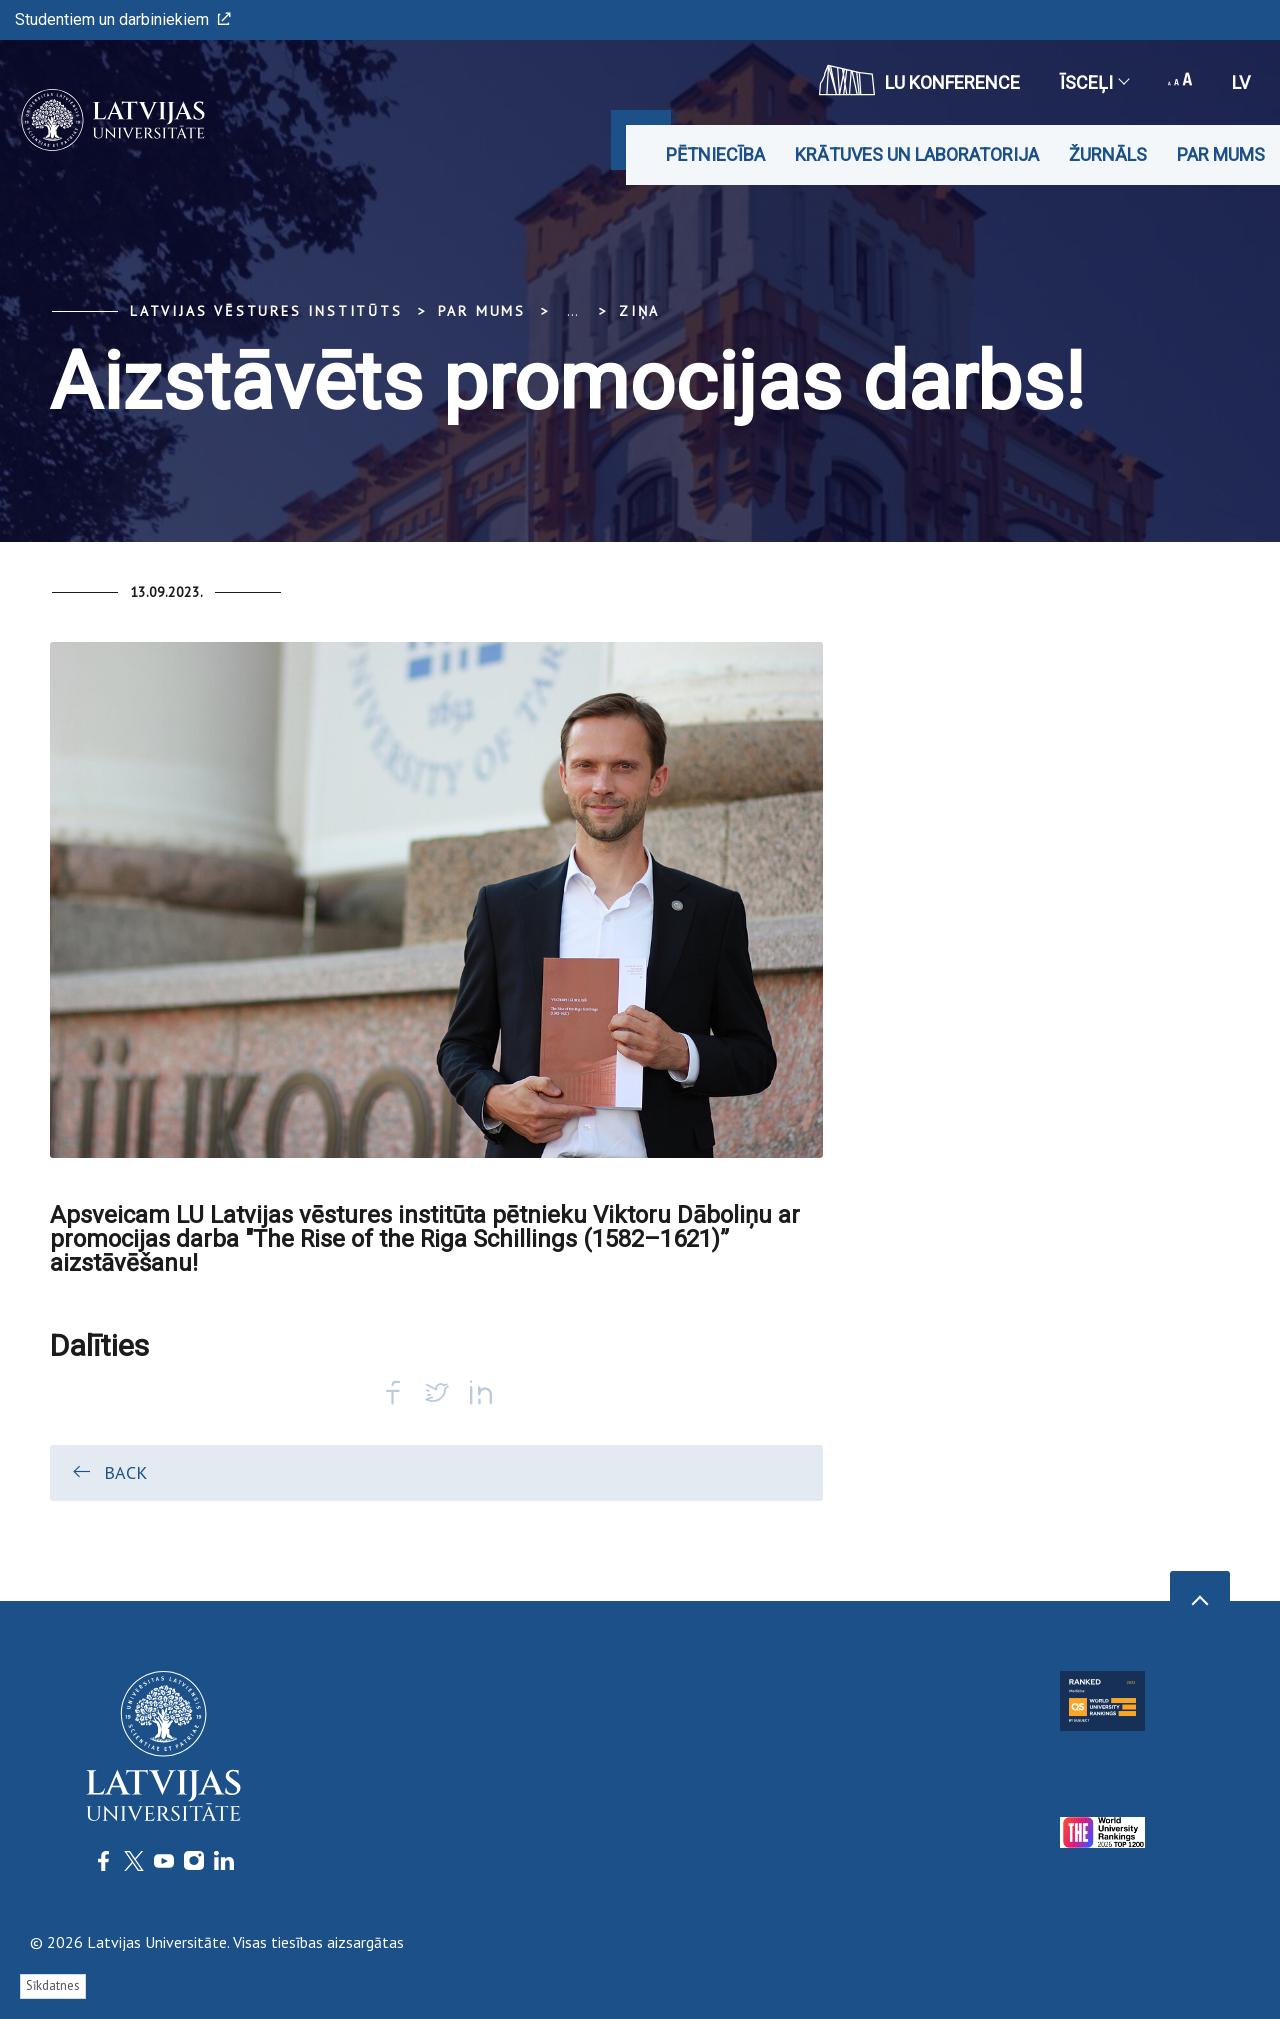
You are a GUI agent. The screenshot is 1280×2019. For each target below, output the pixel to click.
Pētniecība (715, 154)
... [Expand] (572, 311)
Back (108, 1472)
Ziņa (639, 311)
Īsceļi (1094, 82)
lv (1241, 82)
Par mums (1221, 154)
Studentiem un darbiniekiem (123, 19)
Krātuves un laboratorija (917, 154)
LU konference (919, 80)
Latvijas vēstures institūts (266, 311)
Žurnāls (1108, 154)
